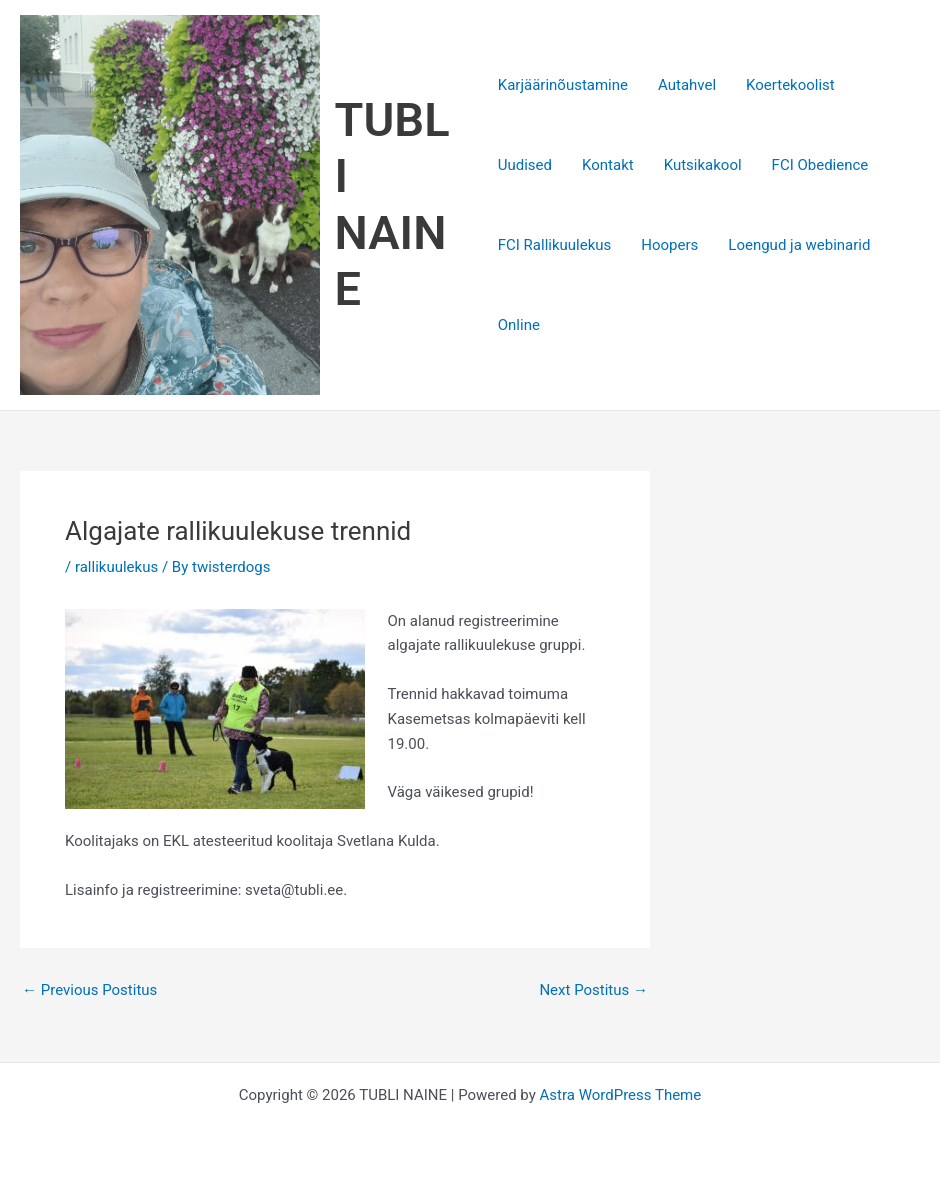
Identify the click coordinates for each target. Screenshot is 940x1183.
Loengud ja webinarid (799, 245)
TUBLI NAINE (392, 204)
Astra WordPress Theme (621, 1095)
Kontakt (608, 165)
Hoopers (669, 245)
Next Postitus (593, 990)
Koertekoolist (790, 85)
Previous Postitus (89, 990)
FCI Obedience (820, 165)
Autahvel (687, 85)
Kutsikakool (703, 165)
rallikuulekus (116, 567)
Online (519, 325)
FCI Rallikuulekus (555, 245)
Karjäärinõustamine (563, 85)
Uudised (525, 165)
